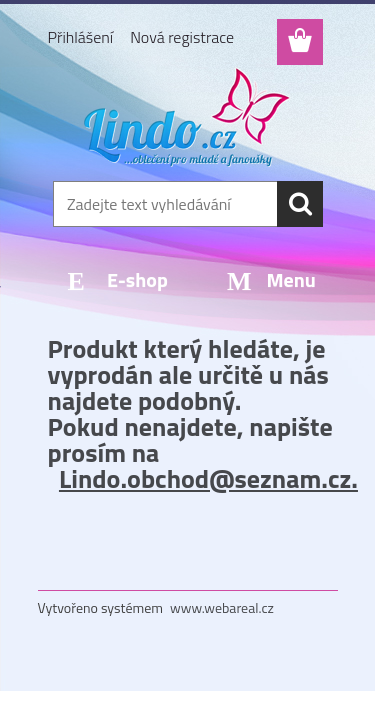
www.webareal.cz (222, 607)
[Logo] (187, 117)
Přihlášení (81, 37)
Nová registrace (182, 37)
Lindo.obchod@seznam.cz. (208, 478)
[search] (300, 204)
